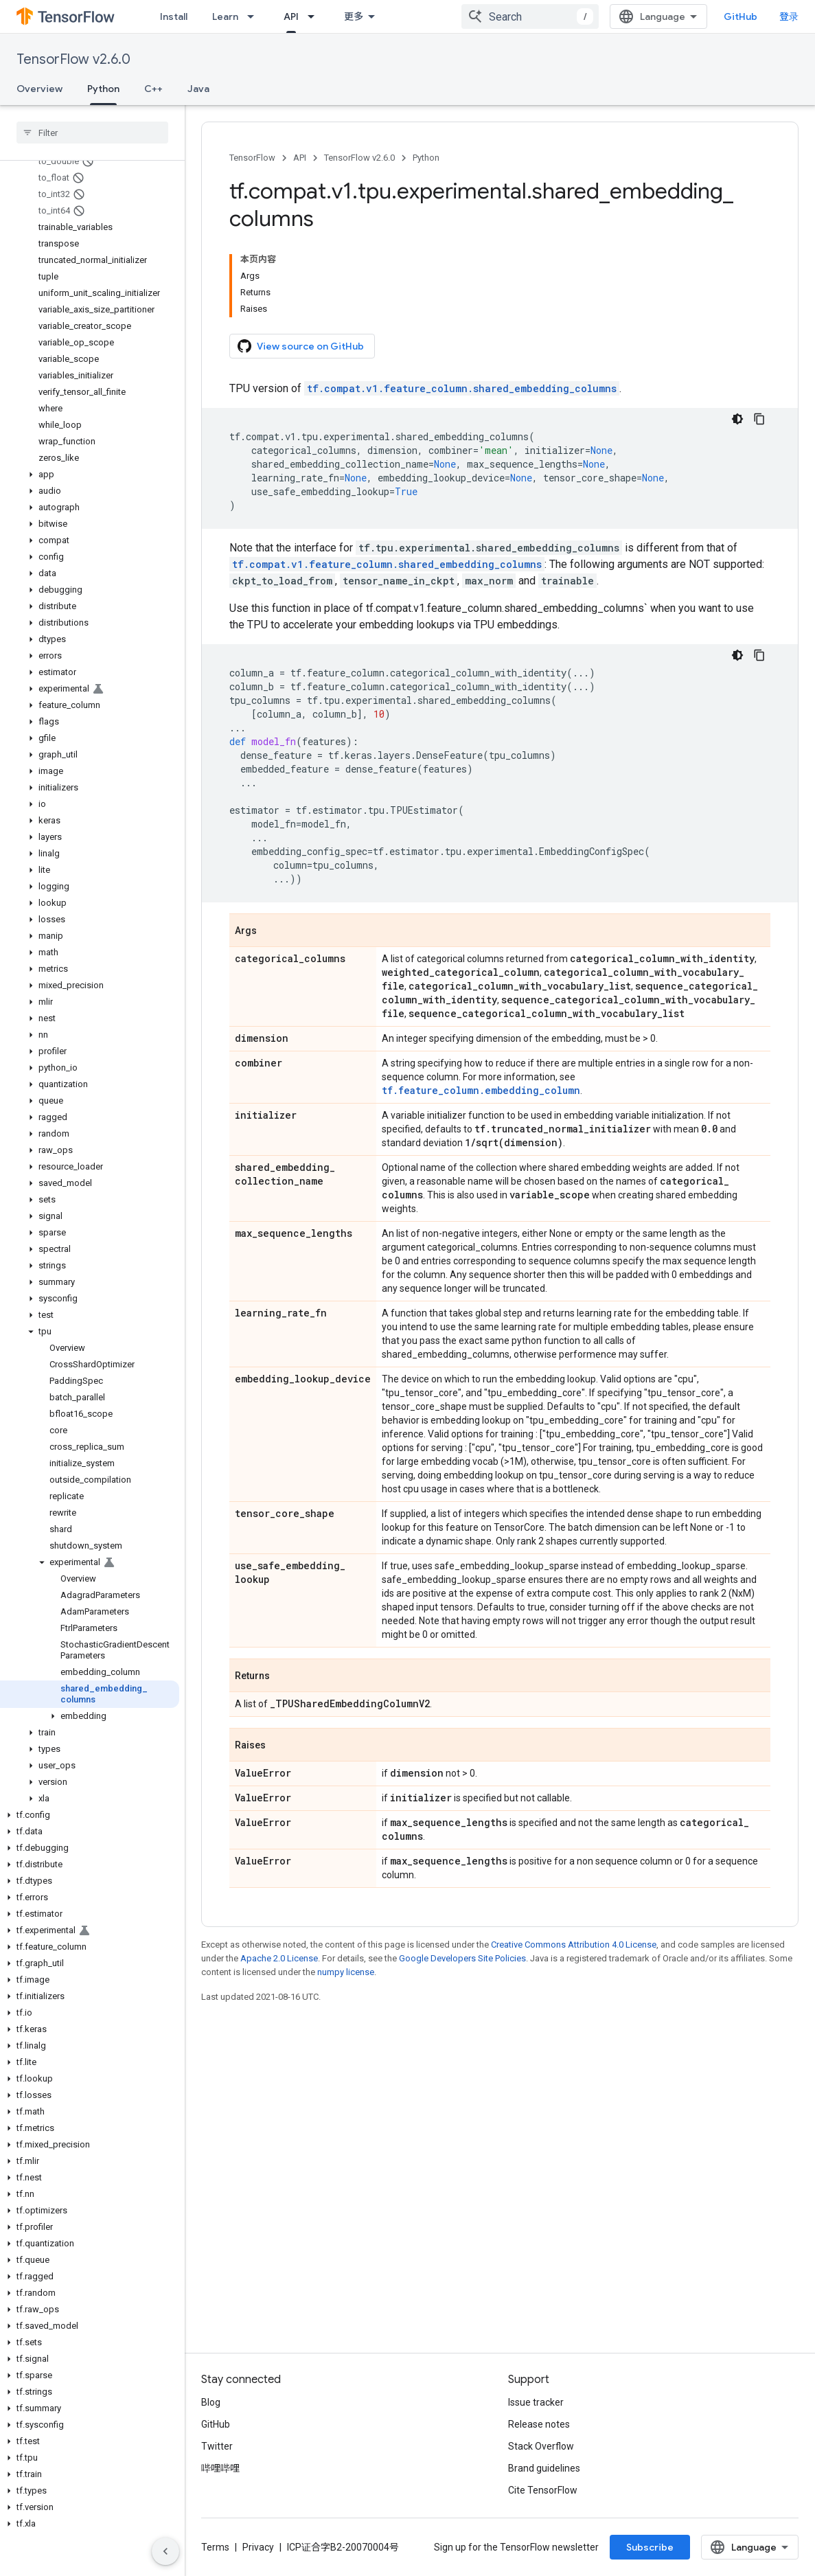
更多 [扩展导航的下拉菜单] (353, 16)
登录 (789, 16)
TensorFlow (252, 157)
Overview (39, 88)
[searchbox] (92, 133)
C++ (153, 88)
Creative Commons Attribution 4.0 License (573, 1944)
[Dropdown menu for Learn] (254, 16)
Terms (215, 2547)
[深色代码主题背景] (737, 419)
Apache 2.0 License (279, 1958)
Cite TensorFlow (542, 2490)
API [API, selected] (291, 16)
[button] (89, 474)
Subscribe (650, 2547)
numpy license (345, 1972)
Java (198, 88)
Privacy (258, 2547)
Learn (225, 16)
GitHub (740, 16)
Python (426, 157)
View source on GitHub (301, 346)
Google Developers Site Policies (462, 1958)
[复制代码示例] (759, 419)
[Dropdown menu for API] (315, 16)
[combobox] (530, 16)
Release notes (539, 2424)
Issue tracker (536, 2402)
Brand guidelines (544, 2468)
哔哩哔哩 (220, 2468)
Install (173, 16)
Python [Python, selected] (103, 88)
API (299, 157)
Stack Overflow (541, 2446)
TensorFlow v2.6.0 (73, 59)
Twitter (217, 2446)
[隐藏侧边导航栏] (165, 2551)
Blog (210, 2402)
